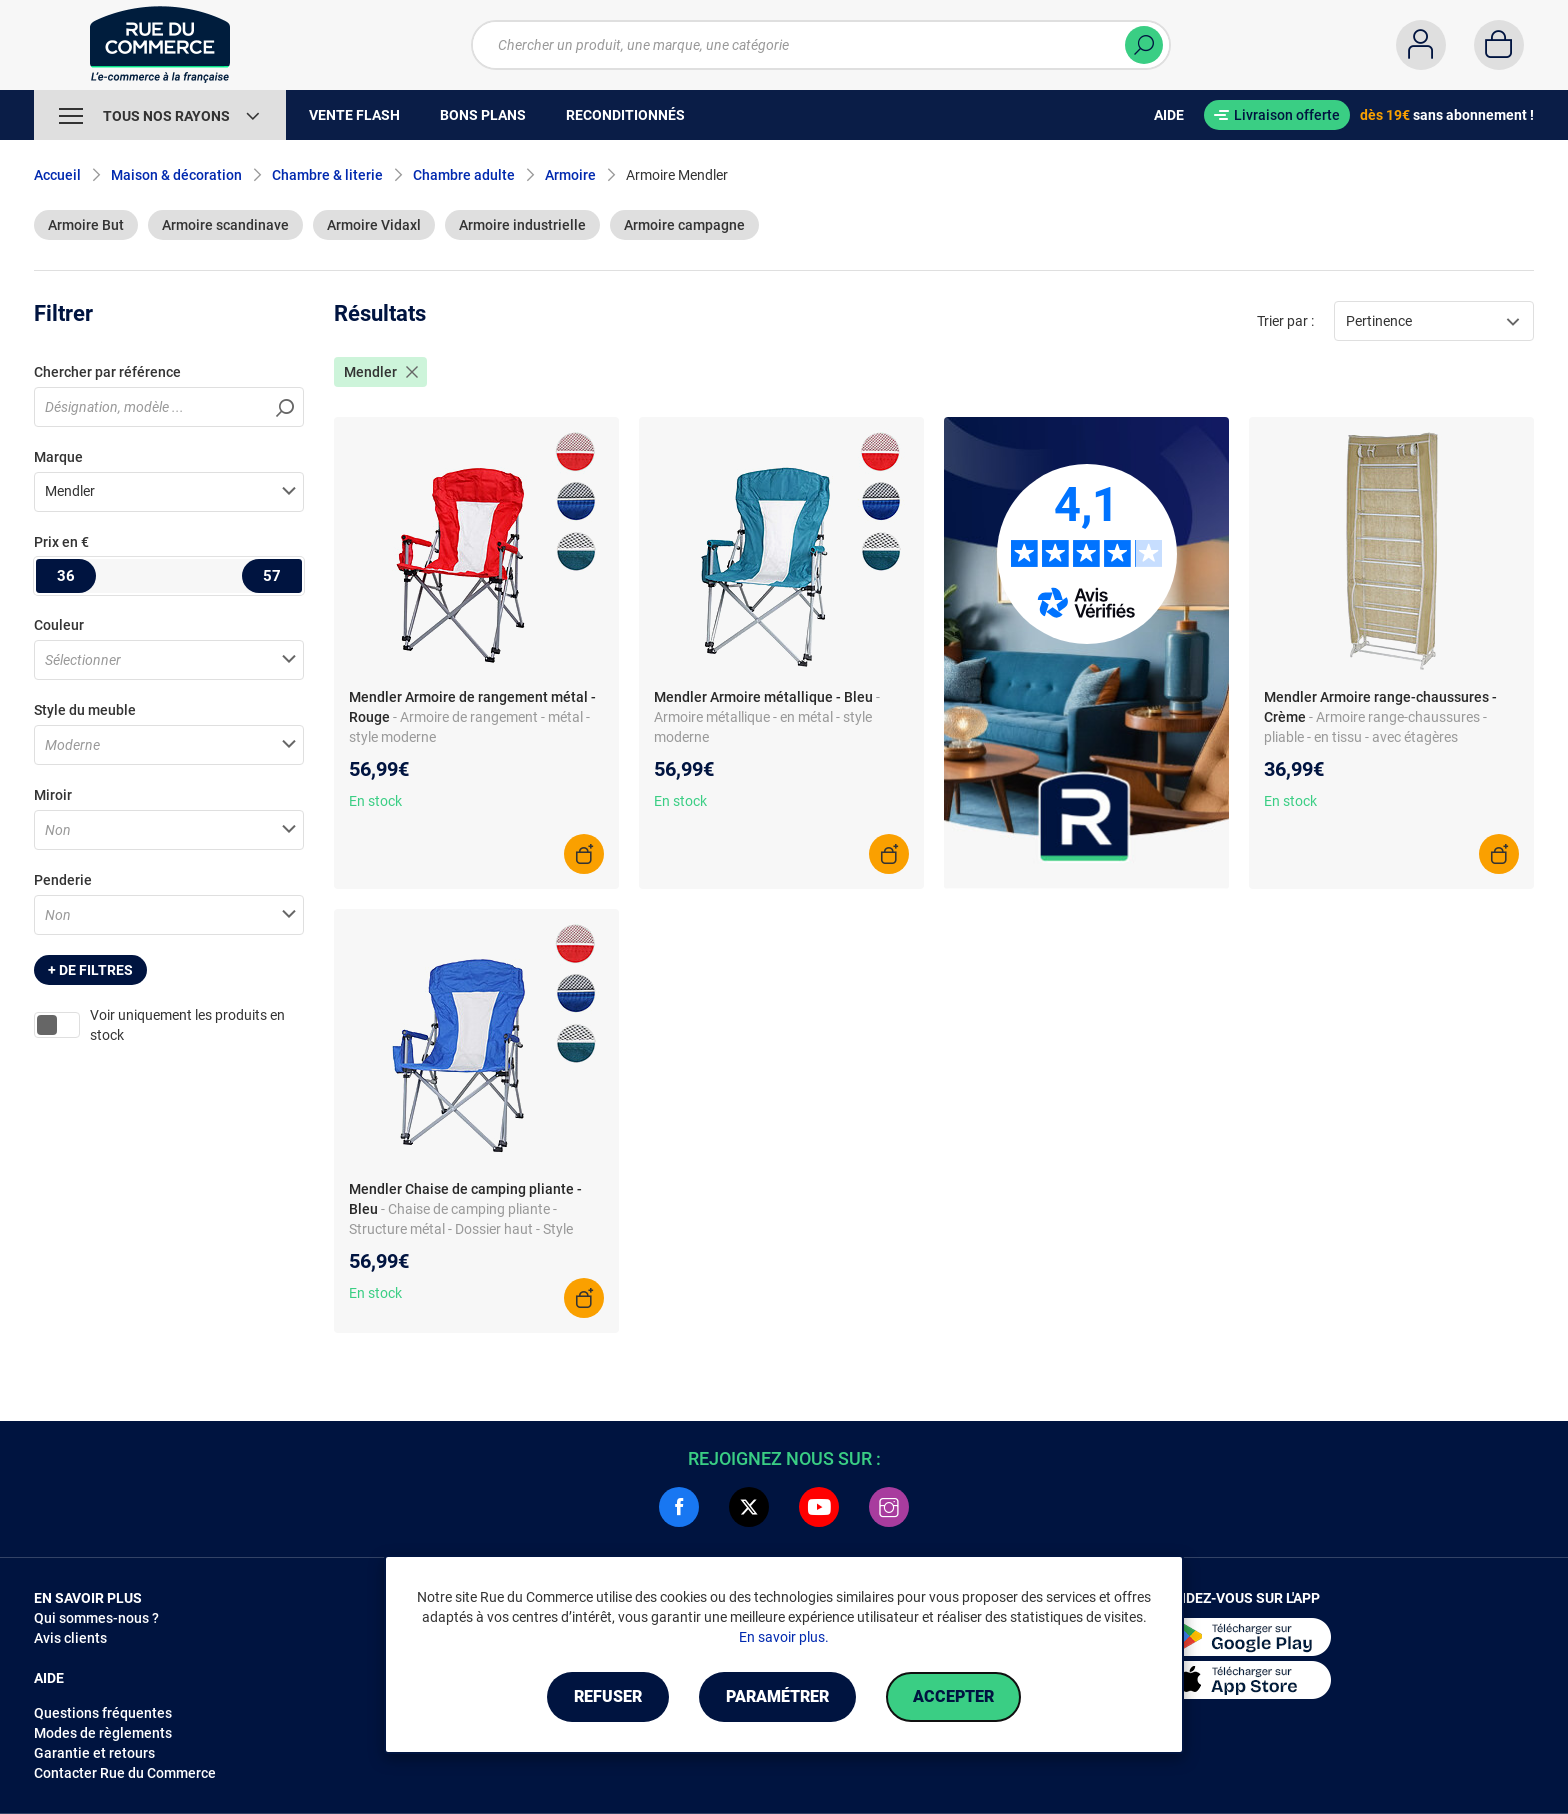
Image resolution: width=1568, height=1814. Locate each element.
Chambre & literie (327, 175)
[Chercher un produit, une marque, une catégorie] (821, 45)
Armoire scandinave (225, 225)
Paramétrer (777, 1696)
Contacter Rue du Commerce (125, 1773)
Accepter (953, 1696)
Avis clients (70, 1638)
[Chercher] (1144, 45)
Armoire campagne (684, 225)
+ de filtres (90, 970)
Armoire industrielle (522, 225)
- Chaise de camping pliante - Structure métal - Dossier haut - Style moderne (461, 1229)
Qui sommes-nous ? (96, 1618)
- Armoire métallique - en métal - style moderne (767, 717)
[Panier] (1499, 45)
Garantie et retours (94, 1753)
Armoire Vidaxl (374, 225)
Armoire (570, 175)
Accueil (57, 175)
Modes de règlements (103, 1733)
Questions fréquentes (103, 1713)
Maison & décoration (176, 175)
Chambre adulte (464, 175)
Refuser (608, 1696)
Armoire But (86, 225)
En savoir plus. (784, 1637)
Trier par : (1285, 321)
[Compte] (1421, 45)
